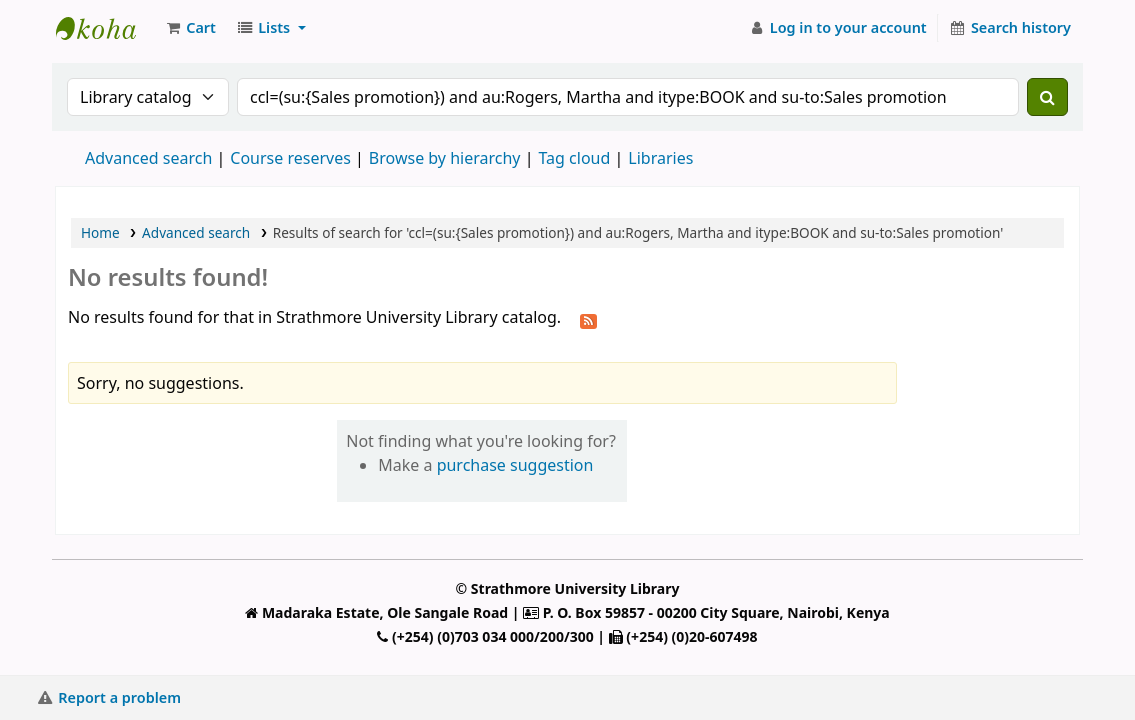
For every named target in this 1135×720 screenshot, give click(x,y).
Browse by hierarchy (445, 158)
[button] (190, 28)
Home (100, 232)
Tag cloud (574, 158)
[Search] (1047, 97)
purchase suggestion (515, 465)
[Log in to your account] (837, 28)
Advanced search (148, 158)
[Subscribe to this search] (588, 319)
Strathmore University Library (106, 28)
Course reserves (290, 158)
